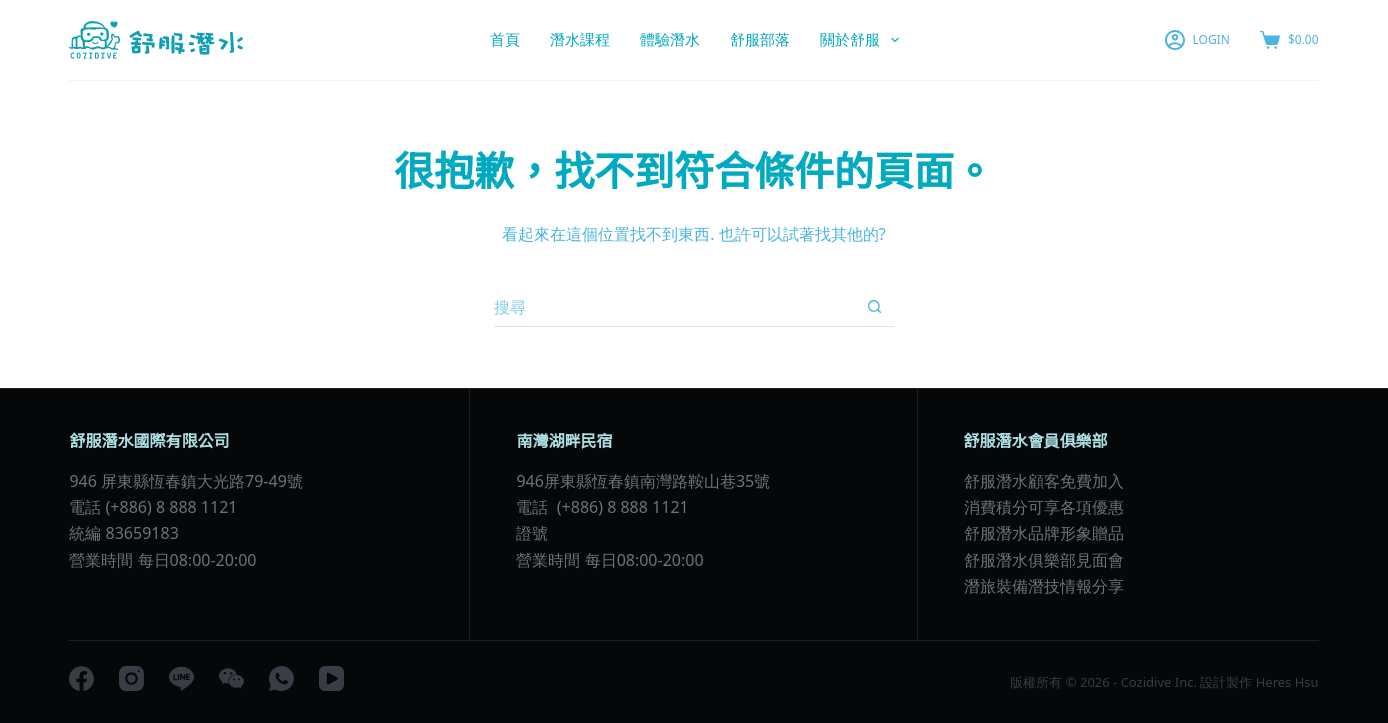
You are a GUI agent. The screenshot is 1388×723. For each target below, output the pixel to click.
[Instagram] (131, 678)
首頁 (505, 39)
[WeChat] (231, 678)
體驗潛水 (670, 39)
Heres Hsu (1285, 682)
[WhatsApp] (281, 678)
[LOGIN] (1197, 40)
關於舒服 (863, 40)
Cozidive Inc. (1159, 682)
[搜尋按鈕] (874, 307)
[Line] (181, 678)
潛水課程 (580, 39)
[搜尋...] (674, 307)
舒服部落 (760, 39)
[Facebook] (81, 678)
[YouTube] (331, 678)
